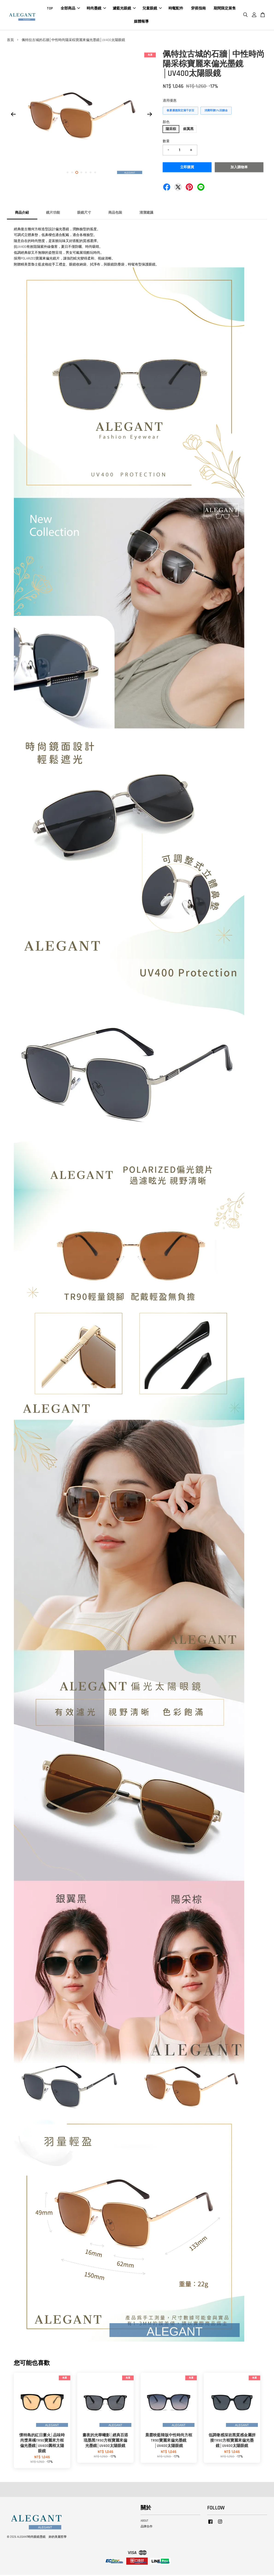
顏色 (166, 123)
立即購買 (187, 168)
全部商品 (70, 8)
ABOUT (144, 2521)
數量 (166, 142)
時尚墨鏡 (96, 8)
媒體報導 (141, 22)
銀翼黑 (188, 130)
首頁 (10, 41)
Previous (13, 115)
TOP (50, 8)
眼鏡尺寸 (84, 214)
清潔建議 (146, 214)
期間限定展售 (225, 8)
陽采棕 (171, 130)
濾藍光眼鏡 (124, 8)
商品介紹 (22, 214)
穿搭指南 (198, 8)
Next (149, 115)
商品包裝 (115, 214)
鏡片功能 (53, 214)
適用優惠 (170, 101)
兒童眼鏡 (152, 8)
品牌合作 (147, 2527)
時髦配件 (175, 8)
